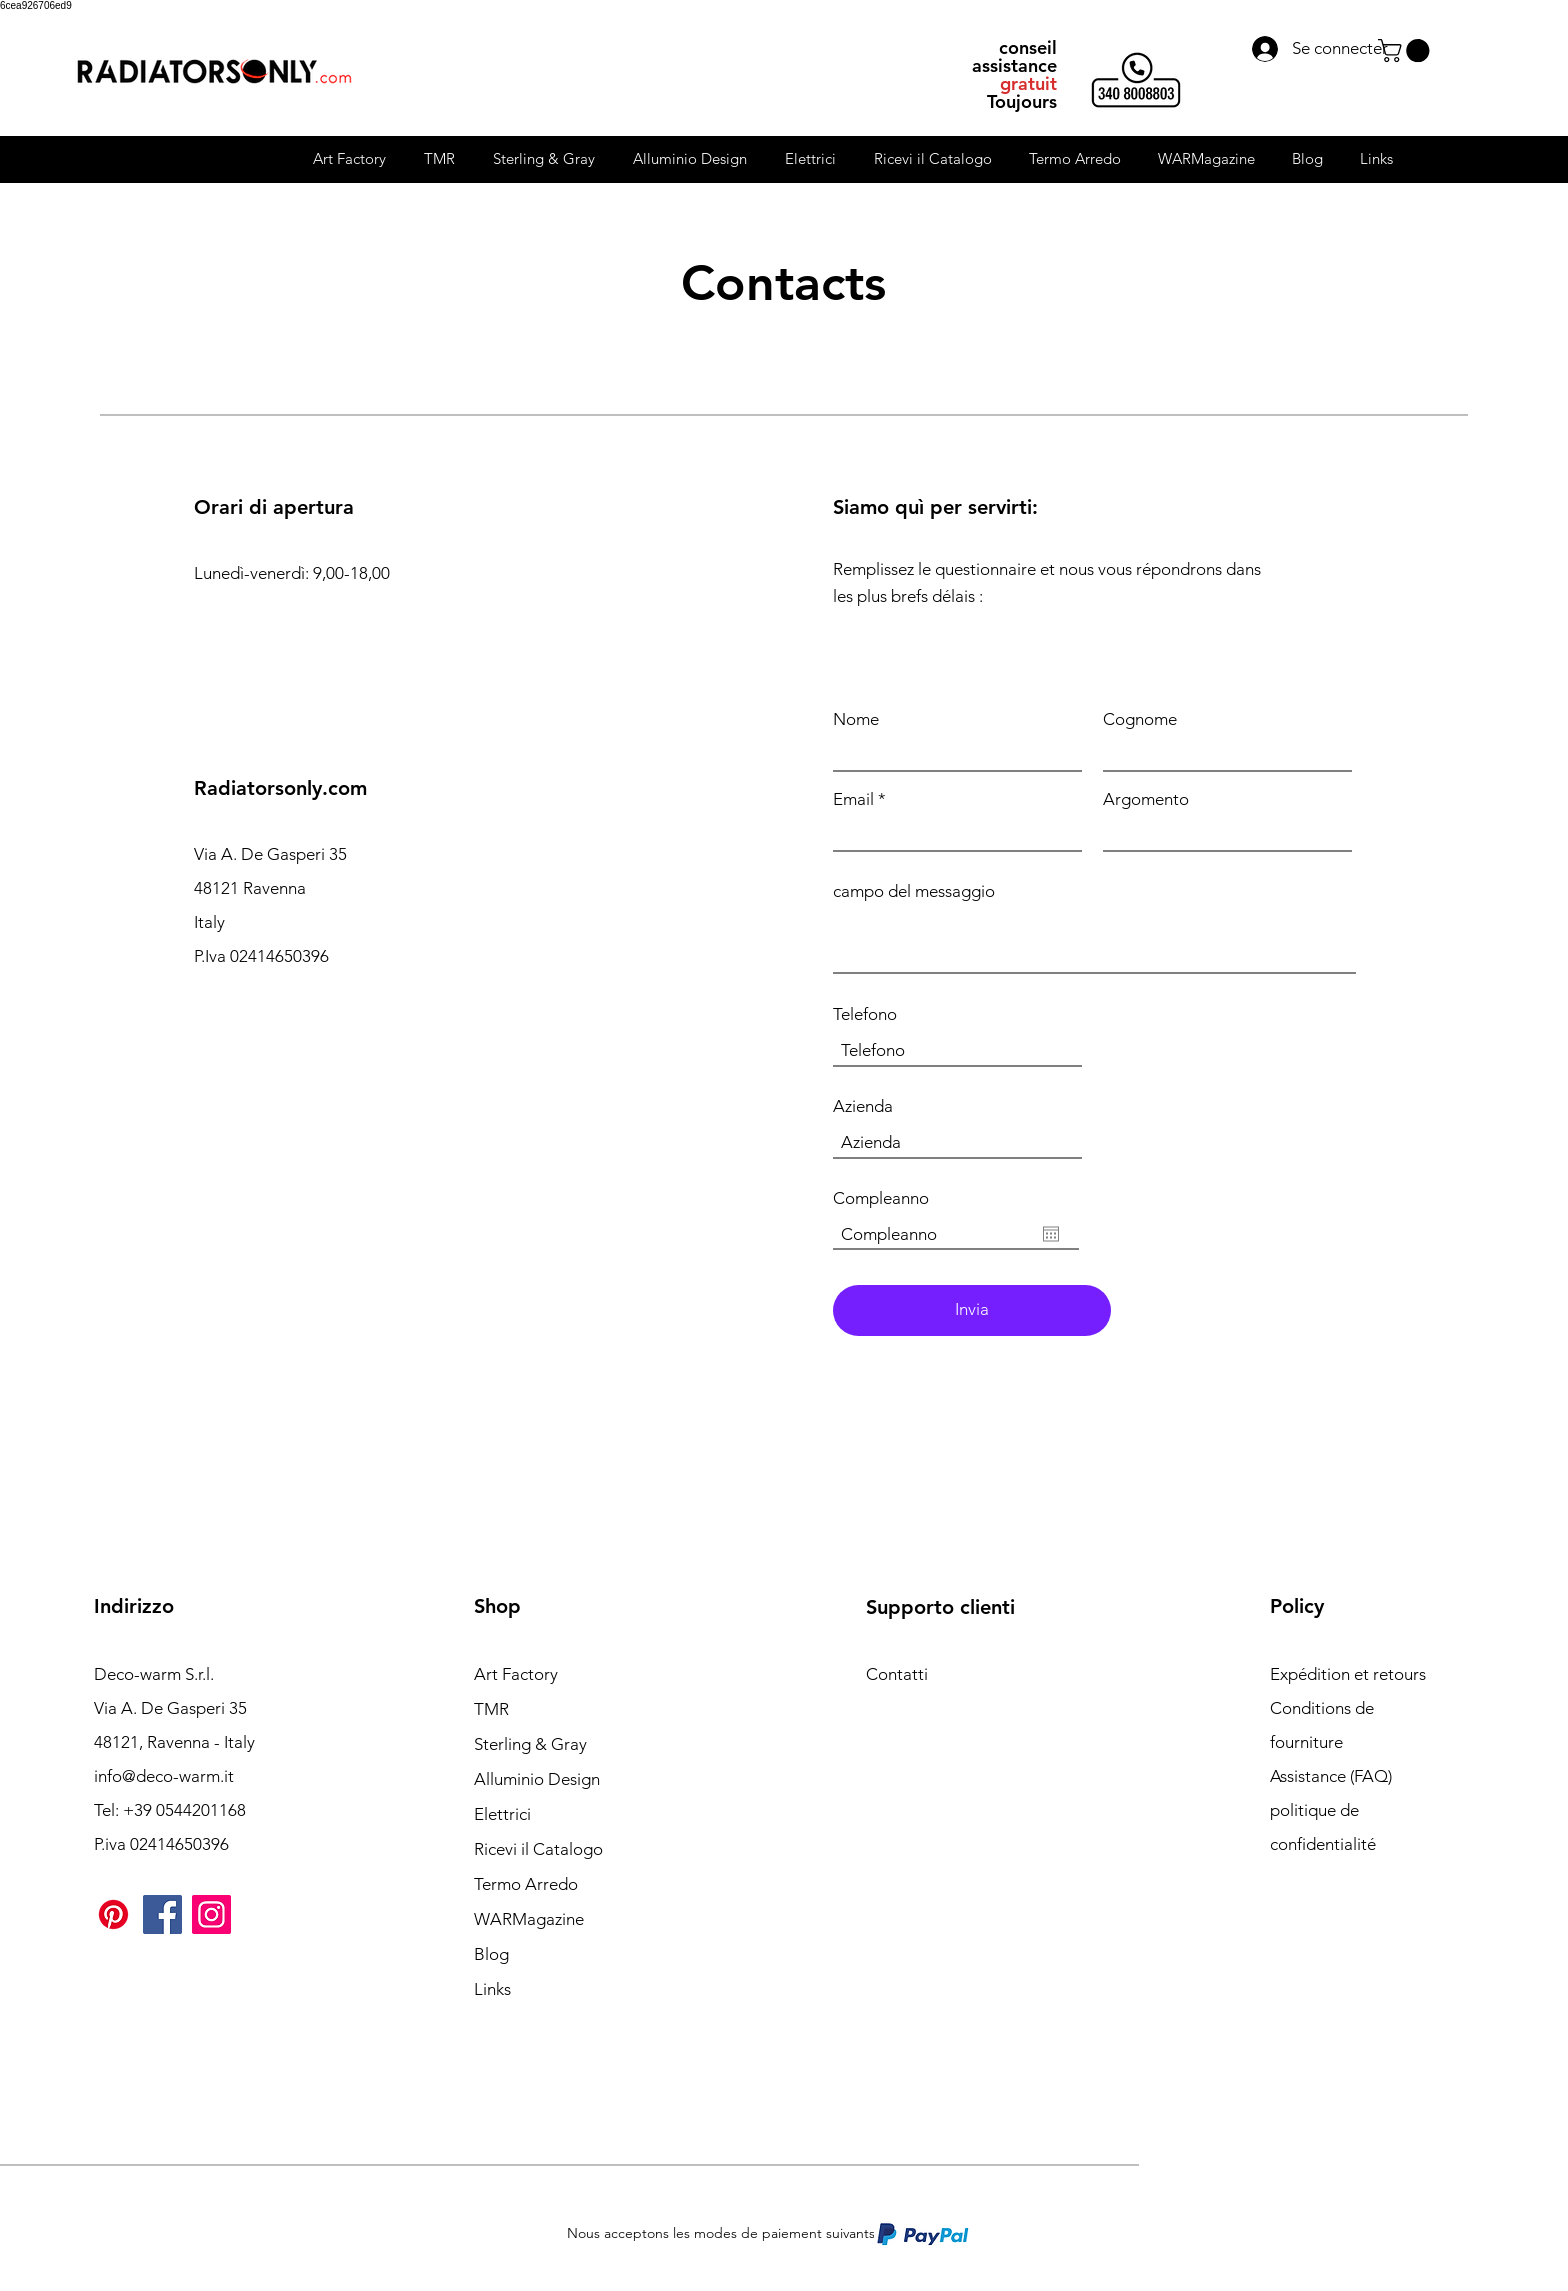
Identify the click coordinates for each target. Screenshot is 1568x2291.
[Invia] (972, 1310)
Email (853, 799)
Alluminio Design (537, 1779)
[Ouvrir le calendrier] (1051, 1234)
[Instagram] (211, 1914)
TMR (491, 1709)
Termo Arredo (526, 1884)
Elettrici (502, 1814)
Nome (856, 719)
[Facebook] (162, 1914)
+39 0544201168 (184, 1810)
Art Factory (516, 1674)
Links (492, 1989)
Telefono (865, 1014)
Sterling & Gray (530, 1744)
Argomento (1146, 799)
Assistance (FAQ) (1331, 1776)
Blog (491, 1954)
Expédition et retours (1348, 1674)
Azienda (863, 1106)
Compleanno (881, 1198)
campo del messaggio (914, 891)
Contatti (897, 1674)
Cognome (1140, 719)
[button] (1406, 50)
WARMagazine (529, 1919)
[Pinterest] (113, 1914)
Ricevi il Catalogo (538, 1849)
